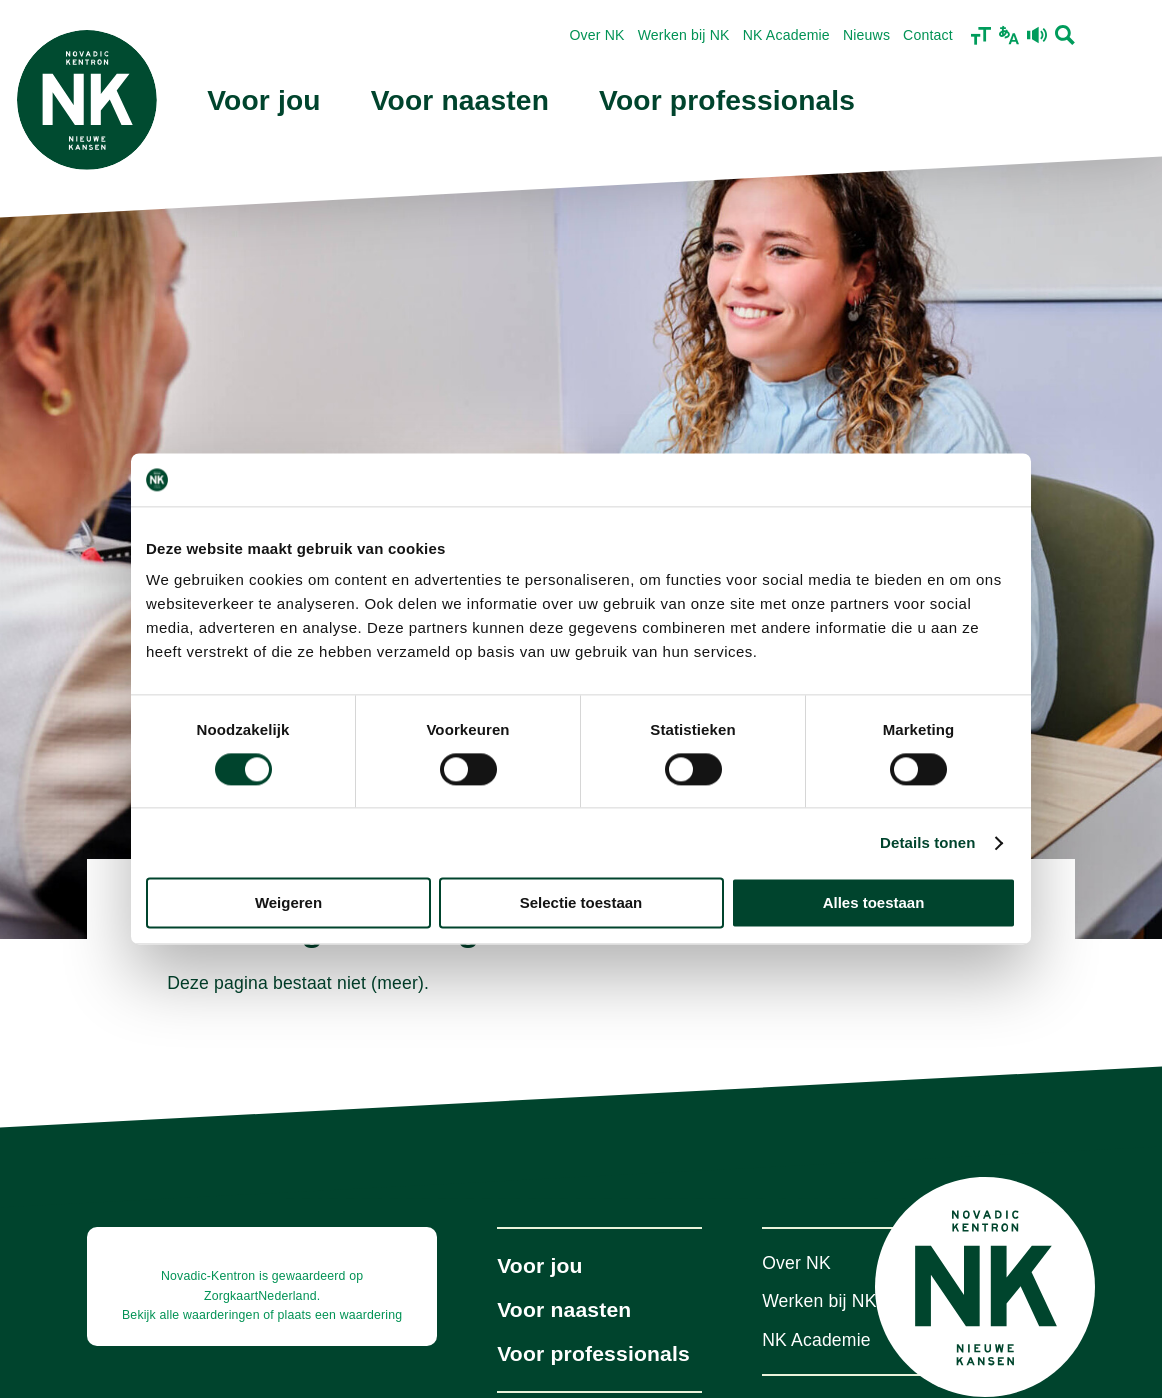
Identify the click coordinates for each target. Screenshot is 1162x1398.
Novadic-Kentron (208, 1276)
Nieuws (866, 35)
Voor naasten (460, 100)
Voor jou (264, 100)
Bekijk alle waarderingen (191, 1315)
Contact (928, 35)
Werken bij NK (684, 35)
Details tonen (927, 842)
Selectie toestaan (581, 903)
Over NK (596, 35)
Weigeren (288, 903)
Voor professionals (727, 100)
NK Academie (786, 35)
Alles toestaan (874, 903)
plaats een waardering (339, 1315)
